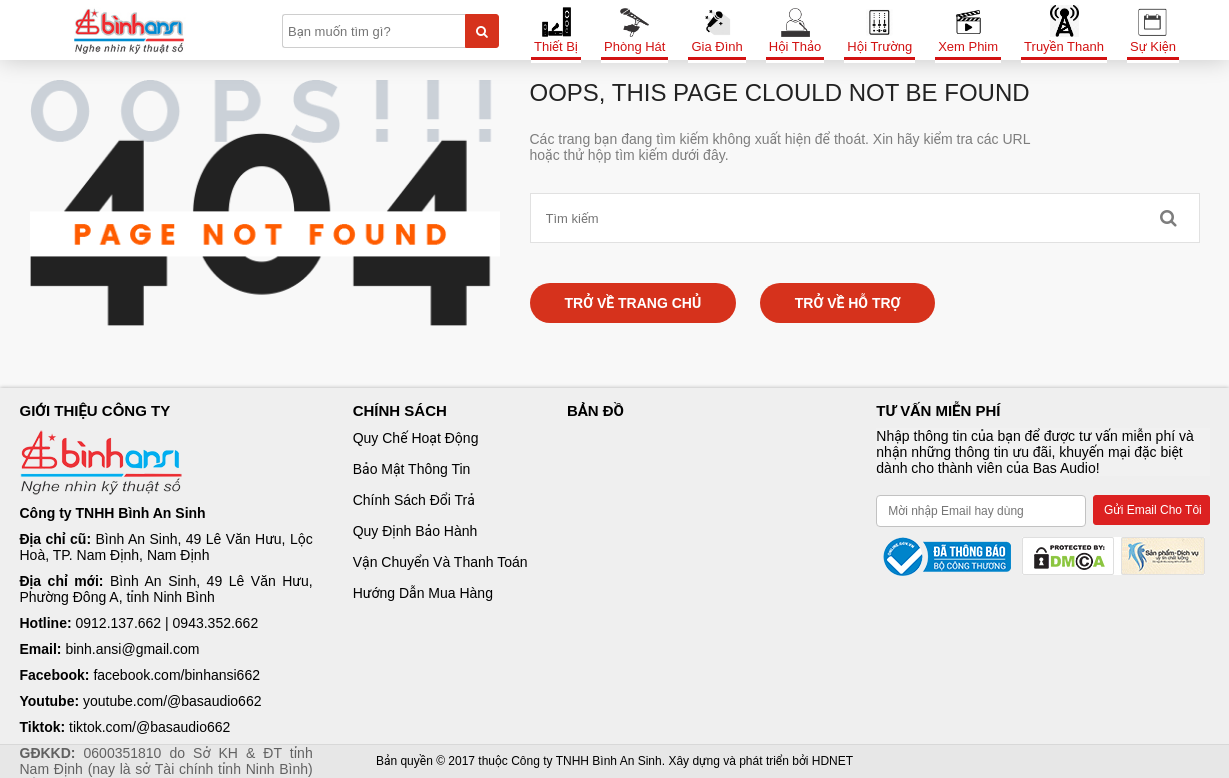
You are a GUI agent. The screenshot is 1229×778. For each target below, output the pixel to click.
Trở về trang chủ (633, 303)
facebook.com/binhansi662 (176, 675)
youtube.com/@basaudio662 (172, 701)
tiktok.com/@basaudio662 (149, 727)
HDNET (832, 761)
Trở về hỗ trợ (848, 303)
